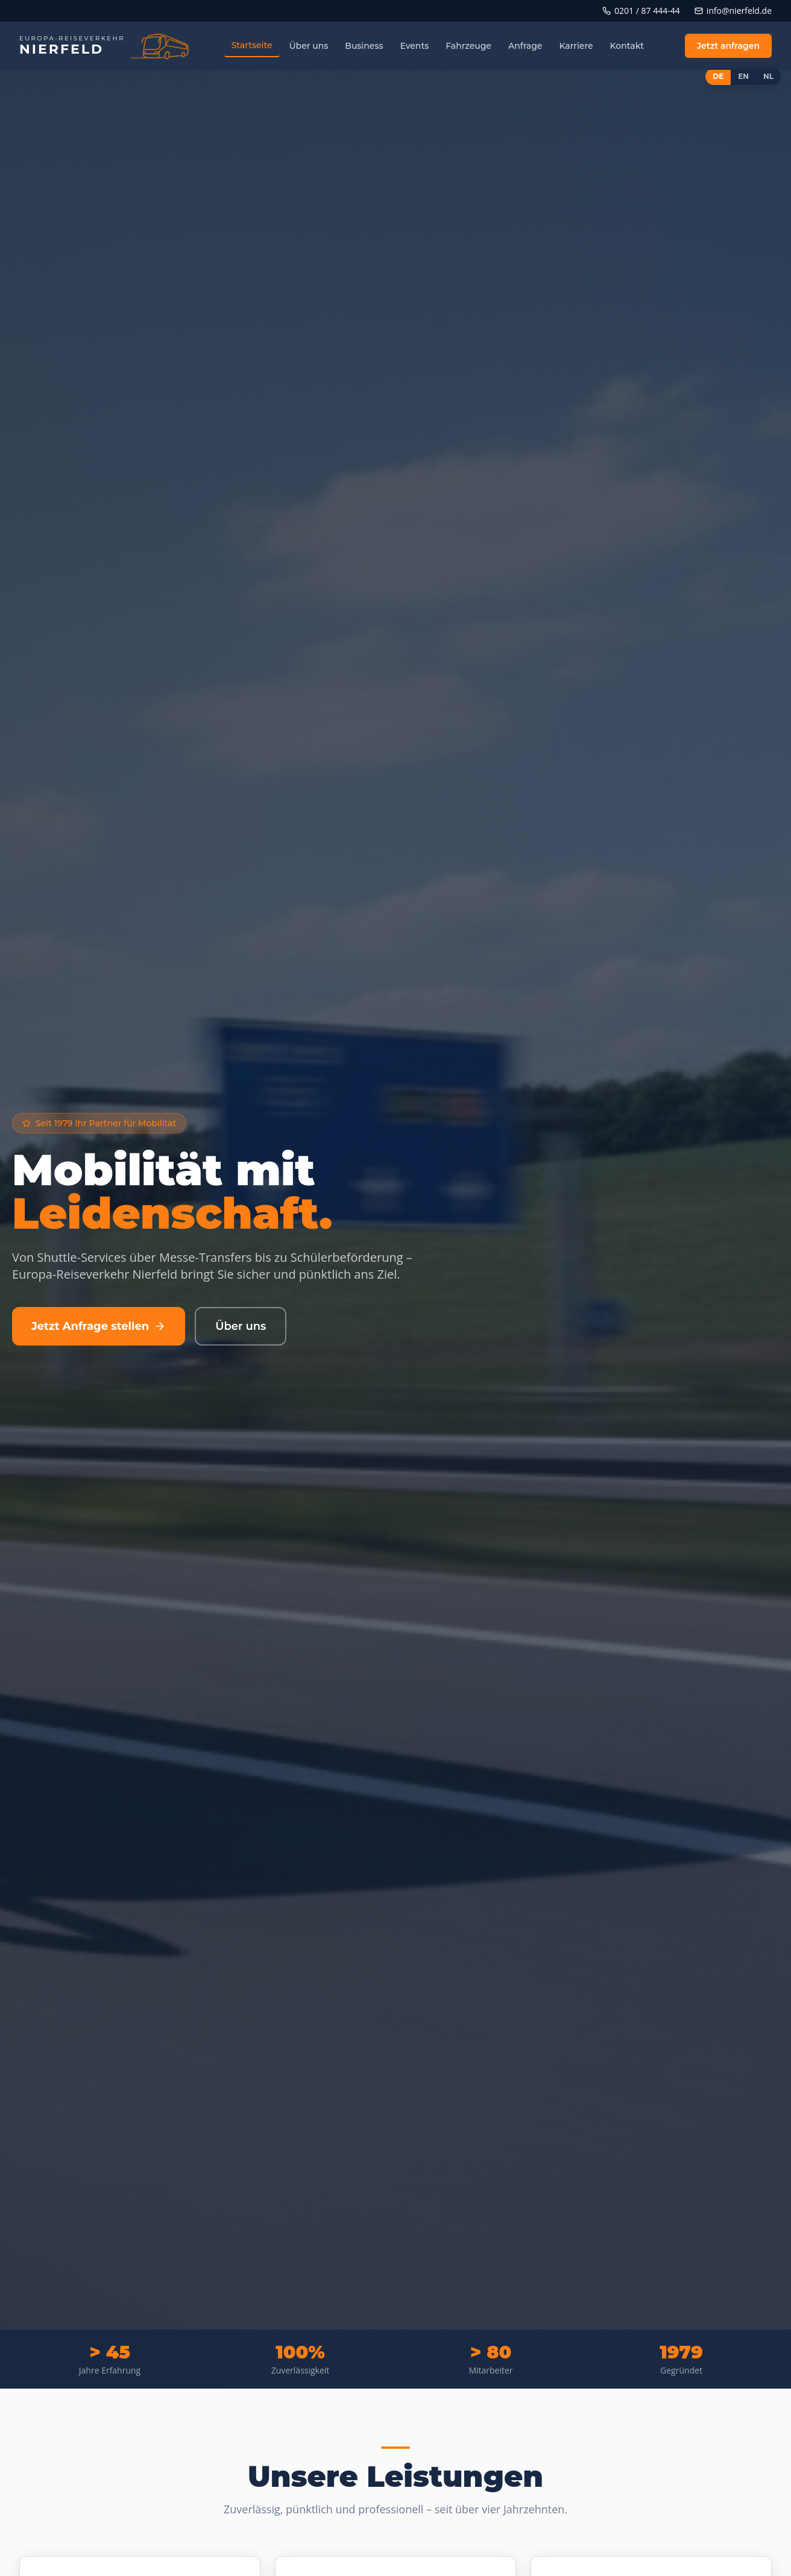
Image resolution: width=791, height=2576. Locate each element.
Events (414, 45)
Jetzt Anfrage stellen (98, 1326)
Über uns (309, 45)
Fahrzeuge (468, 45)
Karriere (576, 45)
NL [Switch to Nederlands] (768, 76)
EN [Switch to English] (743, 76)
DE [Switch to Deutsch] (718, 76)
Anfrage (525, 45)
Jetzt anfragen (728, 45)
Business (364, 45)
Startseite (252, 45)
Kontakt (627, 45)
